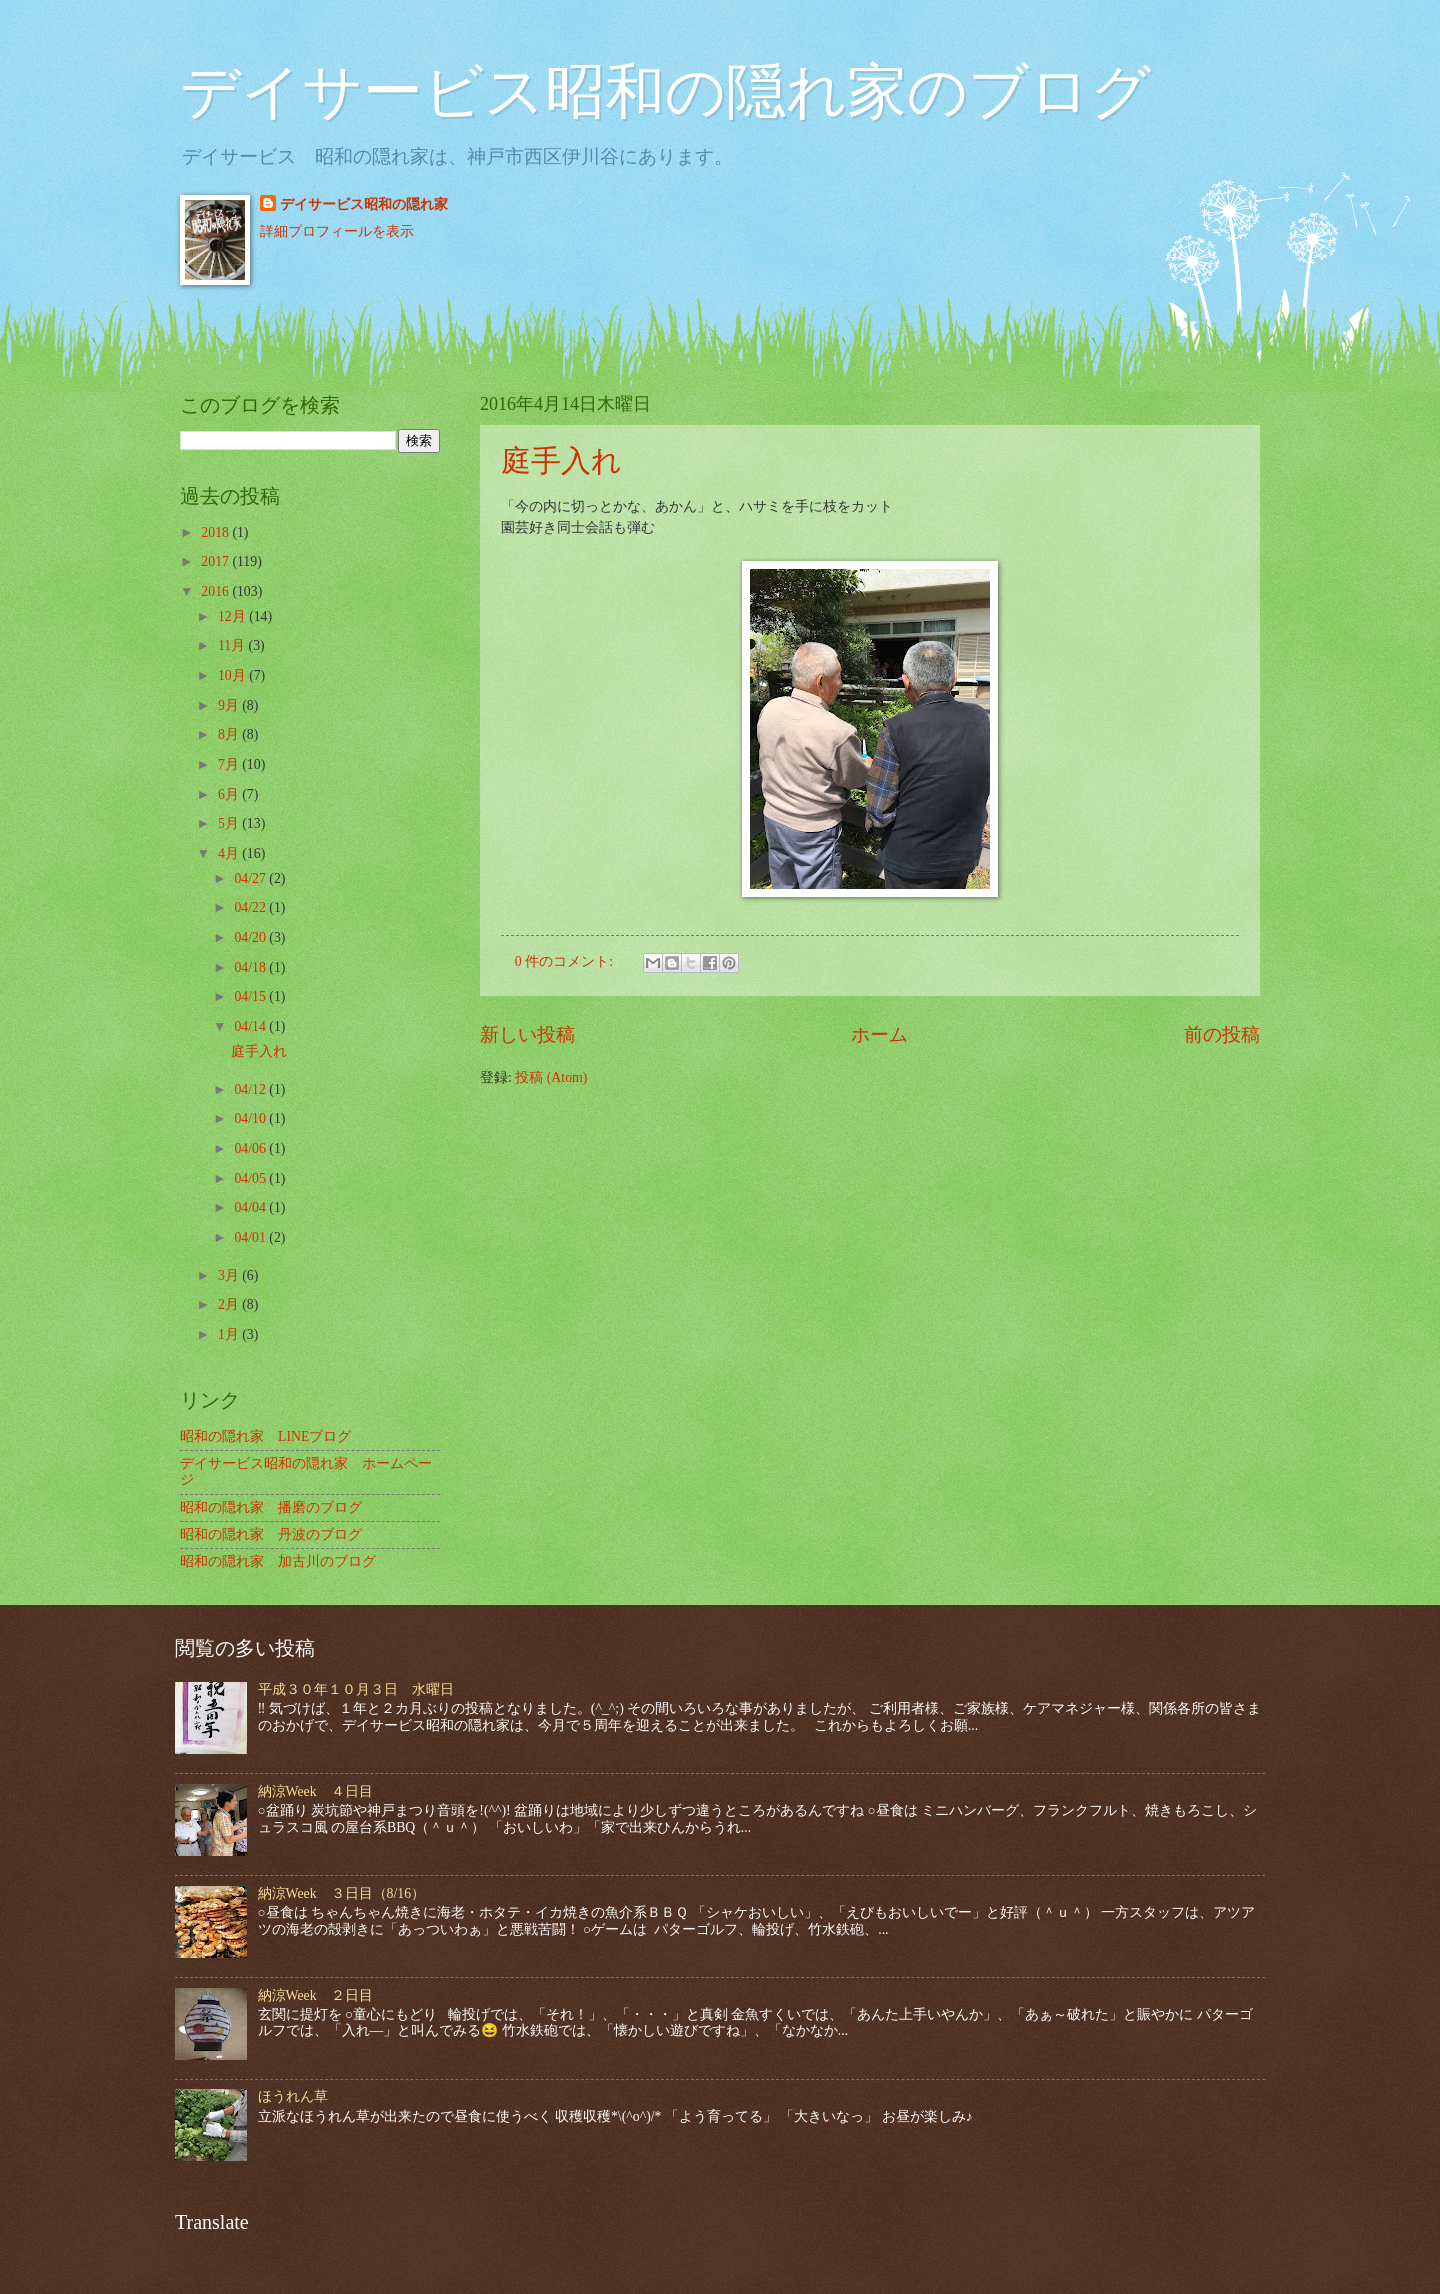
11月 (233, 645)
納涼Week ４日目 (315, 1791)
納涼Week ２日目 (315, 1995)
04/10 (251, 1118)
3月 (230, 1275)
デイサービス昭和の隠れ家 (364, 204)
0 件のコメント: (566, 961)
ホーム (879, 1034)
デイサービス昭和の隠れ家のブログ (665, 92)
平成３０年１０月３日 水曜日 (356, 1689)
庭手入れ (561, 460)
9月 (230, 705)
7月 (230, 764)
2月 (230, 1304)
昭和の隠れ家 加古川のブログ (278, 1561)
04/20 (251, 937)
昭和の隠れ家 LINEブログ (265, 1436)
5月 (230, 823)
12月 (233, 616)
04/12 (251, 1089)
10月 (233, 675)
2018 (216, 532)
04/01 (251, 1237)
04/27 (251, 878)
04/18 (251, 967)
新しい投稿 (527, 1034)
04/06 (251, 1148)
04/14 (251, 1026)
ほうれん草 (293, 2096)
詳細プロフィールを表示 (337, 231)
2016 (216, 591)
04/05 (251, 1178)
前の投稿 (1222, 1034)
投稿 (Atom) (551, 1077)
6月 (230, 794)
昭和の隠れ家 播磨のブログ (271, 1507)
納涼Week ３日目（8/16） (342, 1893)
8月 (230, 734)
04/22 (251, 907)
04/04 (251, 1207)
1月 (230, 1334)
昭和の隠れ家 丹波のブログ (271, 1534)
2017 (216, 561)
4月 (230, 853)
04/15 (251, 996)
